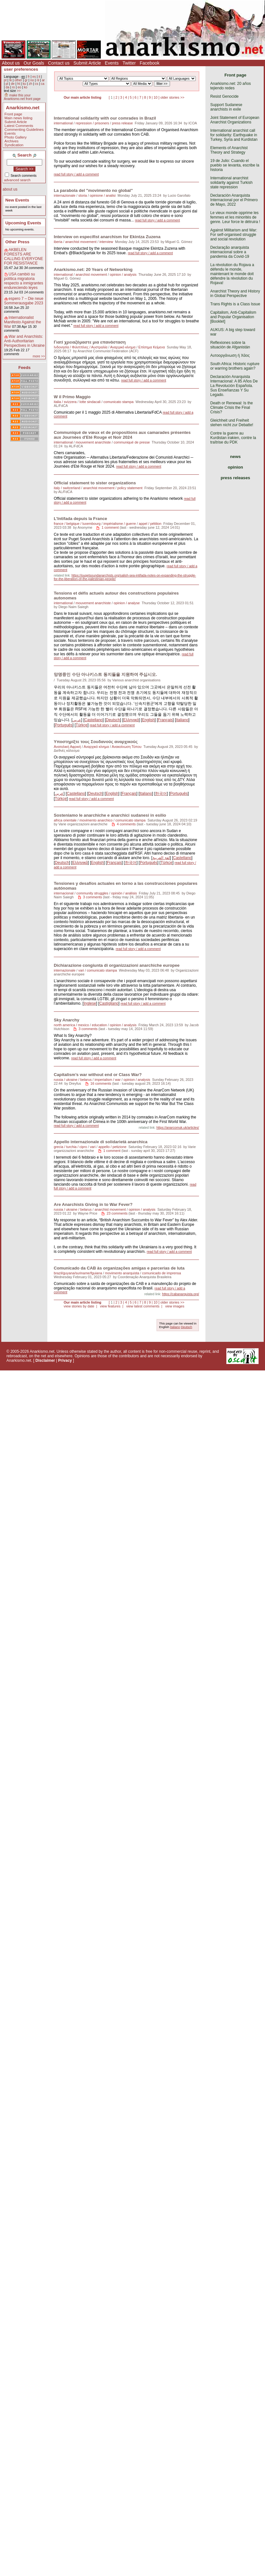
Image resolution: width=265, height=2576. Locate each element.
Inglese (90, 1003)
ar (43, 80)
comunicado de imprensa (161, 1273)
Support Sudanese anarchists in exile (226, 107)
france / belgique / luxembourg (77, 523)
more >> (39, 356)
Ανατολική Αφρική (67, 747)
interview (106, 242)
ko (25, 87)
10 (155, 97)
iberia (58, 242)
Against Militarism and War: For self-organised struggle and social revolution (233, 234)
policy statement (129, 488)
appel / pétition (150, 523)
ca (42, 83)
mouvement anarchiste (93, 442)
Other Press (17, 241)
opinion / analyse (127, 603)
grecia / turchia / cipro (70, 1147)
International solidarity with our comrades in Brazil (105, 118)
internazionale (64, 195)
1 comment (109, 527)
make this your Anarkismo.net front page (22, 97)
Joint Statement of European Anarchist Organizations (234, 119)
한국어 (161, 793)
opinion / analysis (123, 274)
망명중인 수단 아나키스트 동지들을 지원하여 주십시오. (105, 674)
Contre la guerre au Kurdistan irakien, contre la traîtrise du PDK (233, 437)
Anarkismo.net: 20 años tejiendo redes (230, 85)
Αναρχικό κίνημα (123, 347)
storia (82, 195)
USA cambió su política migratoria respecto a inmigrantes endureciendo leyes (23, 281)
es (34, 76)
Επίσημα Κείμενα (151, 347)
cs (36, 83)
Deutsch (113, 720)
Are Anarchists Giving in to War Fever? (93, 1204)
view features (110, 1306)
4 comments (126, 824)
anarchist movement (80, 242)
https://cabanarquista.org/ (180, 1294)
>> (19, 91)
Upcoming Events (23, 222)
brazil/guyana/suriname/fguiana (78, 1273)
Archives (12, 141)
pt (5, 80)
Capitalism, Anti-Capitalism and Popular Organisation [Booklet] (233, 317)
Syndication (14, 145)
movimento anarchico (96, 820)
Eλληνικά (131, 720)
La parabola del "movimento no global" (93, 190)
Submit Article (87, 63)
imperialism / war (108, 1080)
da (7, 87)
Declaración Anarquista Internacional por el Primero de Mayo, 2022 (234, 200)
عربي (76, 720)
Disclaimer (45, 1360)
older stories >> (172, 97)
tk (10, 80)
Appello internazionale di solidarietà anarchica (100, 1141)
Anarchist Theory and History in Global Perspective (235, 293)
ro (13, 87)
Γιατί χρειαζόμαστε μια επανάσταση (90, 342)
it (39, 76)
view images (174, 1306)
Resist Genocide (224, 96)
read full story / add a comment (76, 174)
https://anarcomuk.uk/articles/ (177, 1127)
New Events (17, 200)
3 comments (92, 897)
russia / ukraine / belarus (73, 1080)
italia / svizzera (65, 402)
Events (112, 63)
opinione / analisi (103, 195)
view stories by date (79, 1306)
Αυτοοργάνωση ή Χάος (230, 355)
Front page (13, 114)
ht (18, 83)
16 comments (100, 1083)
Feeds (24, 367)
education (99, 1025)
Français (165, 720)
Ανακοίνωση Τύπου (126, 747)
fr (29, 76)
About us (11, 63)
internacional (63, 893)
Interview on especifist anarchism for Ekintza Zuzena (107, 236)
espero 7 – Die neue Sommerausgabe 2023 (23, 300)
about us (10, 189)
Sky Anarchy (66, 1020)
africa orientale (65, 820)
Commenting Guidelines (24, 129)
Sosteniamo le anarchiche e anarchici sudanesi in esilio (110, 815)
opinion (235, 467)
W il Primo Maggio (72, 396)
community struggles (92, 893)
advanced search (17, 180)
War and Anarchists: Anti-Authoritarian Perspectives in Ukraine (24, 341)
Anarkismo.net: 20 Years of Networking (93, 269)
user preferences (21, 69)
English (148, 720)
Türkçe (82, 725)
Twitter (129, 63)
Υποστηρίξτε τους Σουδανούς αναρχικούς (96, 741)
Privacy (65, 1360)
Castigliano (108, 1003)
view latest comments (142, 1306)
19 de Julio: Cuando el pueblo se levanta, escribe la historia (234, 165)
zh (30, 83)
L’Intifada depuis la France (80, 518)
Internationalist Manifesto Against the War (22, 322)
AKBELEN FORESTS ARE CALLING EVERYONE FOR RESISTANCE (23, 256)
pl (6, 83)
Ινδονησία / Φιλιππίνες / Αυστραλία (81, 347)
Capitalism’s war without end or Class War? (98, 1074)
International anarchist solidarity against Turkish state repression (231, 182)
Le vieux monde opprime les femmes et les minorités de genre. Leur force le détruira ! (235, 217)
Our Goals (34, 63)
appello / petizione (113, 1147)
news (235, 456)
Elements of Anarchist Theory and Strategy (229, 150)
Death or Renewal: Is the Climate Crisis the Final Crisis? (231, 407)
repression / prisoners (92, 123)
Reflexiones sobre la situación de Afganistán (230, 344)
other (18, 80)
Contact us (59, 63)
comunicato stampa (118, 402)
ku (24, 83)
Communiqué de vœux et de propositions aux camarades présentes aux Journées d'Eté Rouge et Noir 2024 (122, 435)
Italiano (182, 720)
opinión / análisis (124, 893)
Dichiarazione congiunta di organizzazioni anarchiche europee (117, 965)
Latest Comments (19, 126)
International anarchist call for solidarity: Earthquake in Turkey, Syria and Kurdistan (234, 135)
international (63, 123)
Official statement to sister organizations (95, 482)
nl (38, 80)
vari (81, 970)
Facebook (149, 63)
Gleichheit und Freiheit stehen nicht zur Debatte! (231, 422)
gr (26, 80)
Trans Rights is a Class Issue (235, 304)
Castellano (93, 720)
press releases (235, 477)
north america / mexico (71, 1025)
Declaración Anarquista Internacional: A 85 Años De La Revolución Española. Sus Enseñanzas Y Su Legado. (234, 385)
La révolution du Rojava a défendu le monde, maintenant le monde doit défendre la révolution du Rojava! (232, 274)
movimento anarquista (122, 1273)
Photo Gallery (16, 137)
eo (19, 87)
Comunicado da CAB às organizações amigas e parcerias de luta (119, 1268)
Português (63, 725)
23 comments (117, 1213)
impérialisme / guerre (119, 523)
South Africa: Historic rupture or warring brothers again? (235, 366)
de (12, 83)
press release (122, 123)
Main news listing (19, 118)
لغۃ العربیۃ (161, 858)
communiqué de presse (132, 442)
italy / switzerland (67, 488)
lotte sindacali (90, 402)
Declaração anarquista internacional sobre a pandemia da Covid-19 (229, 252)
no (32, 80)
